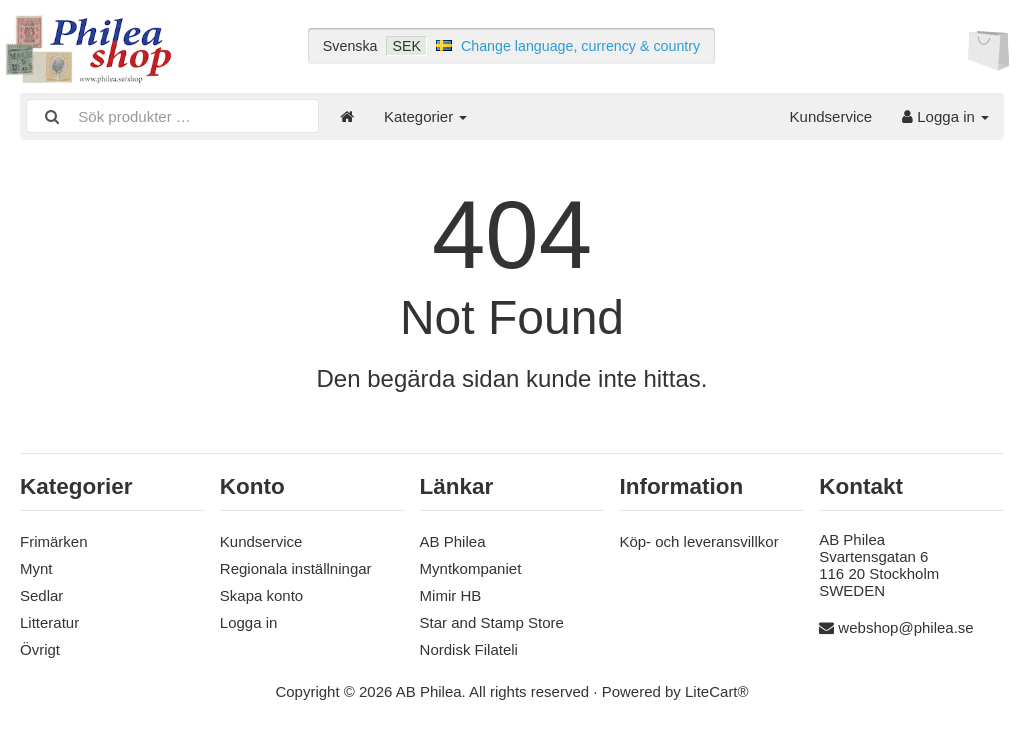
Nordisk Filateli (469, 649)
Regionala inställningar (296, 568)
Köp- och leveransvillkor (698, 541)
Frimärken (54, 541)
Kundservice (831, 116)
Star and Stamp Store (492, 622)
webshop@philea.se (905, 627)
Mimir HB (451, 595)
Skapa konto (261, 595)
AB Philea (453, 541)
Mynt (36, 568)
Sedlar (41, 595)
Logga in (945, 116)
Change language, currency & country (580, 46)
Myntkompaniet (471, 568)
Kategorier (425, 116)
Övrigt (40, 649)
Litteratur (49, 622)
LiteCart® (717, 691)
